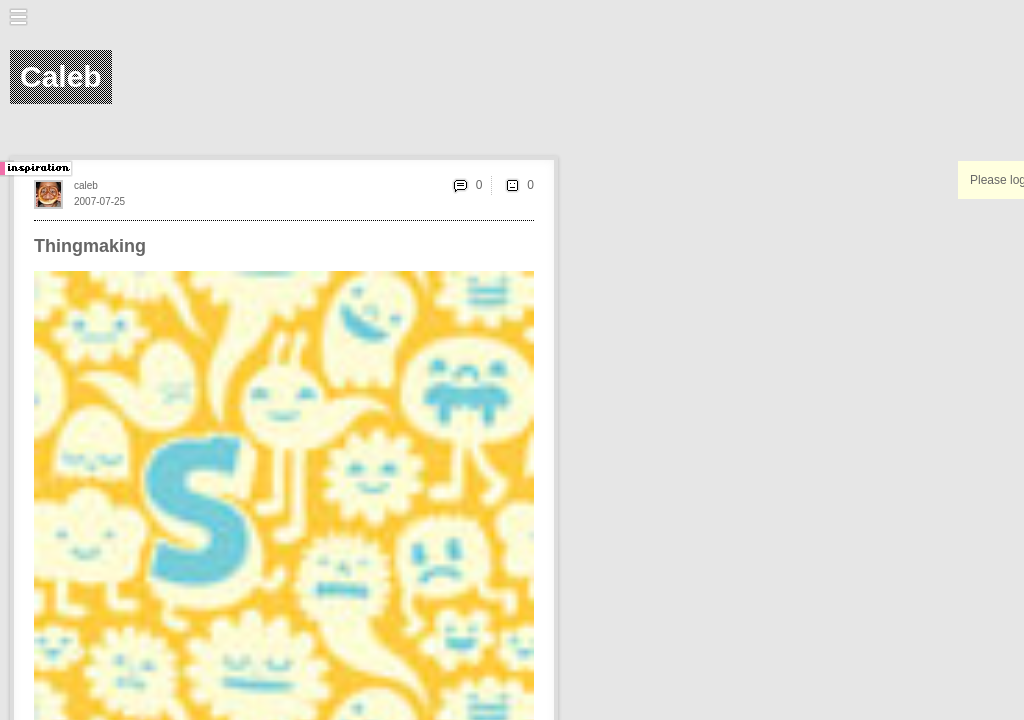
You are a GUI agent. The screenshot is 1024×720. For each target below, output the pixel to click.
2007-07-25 (99, 201)
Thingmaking (90, 246)
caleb (86, 185)
